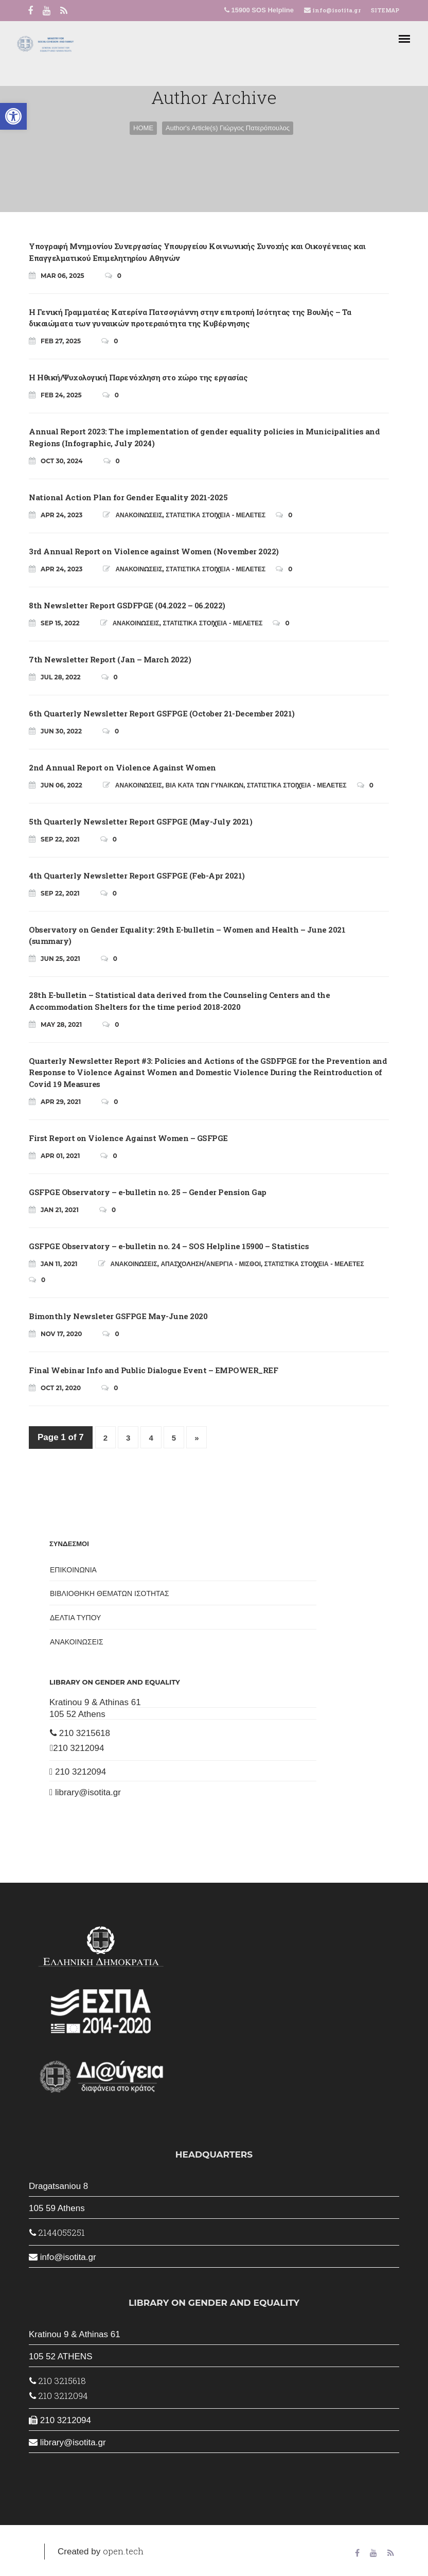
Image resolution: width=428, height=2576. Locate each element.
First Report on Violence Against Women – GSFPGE (128, 1138)
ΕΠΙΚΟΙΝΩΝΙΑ (73, 1570)
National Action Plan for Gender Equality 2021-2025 (128, 497)
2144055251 (57, 2232)
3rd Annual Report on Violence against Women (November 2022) (154, 551)
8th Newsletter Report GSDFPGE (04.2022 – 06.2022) (127, 605)
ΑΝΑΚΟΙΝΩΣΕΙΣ (138, 515)
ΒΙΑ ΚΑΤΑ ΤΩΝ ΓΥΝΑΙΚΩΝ (204, 785)
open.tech (123, 2551)
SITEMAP (385, 10)
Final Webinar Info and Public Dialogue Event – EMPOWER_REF (153, 1370)
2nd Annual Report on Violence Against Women (122, 767)
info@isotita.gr (336, 10)
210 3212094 (77, 1748)
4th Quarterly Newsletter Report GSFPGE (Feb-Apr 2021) (137, 875)
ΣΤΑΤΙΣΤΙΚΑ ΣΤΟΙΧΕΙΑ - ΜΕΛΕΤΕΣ (215, 515)
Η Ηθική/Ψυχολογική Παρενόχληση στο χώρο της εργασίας (138, 377)
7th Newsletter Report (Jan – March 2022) (110, 659)
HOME (143, 128)
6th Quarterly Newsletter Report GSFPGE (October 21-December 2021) (162, 713)
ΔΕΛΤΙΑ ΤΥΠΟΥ (75, 1618)
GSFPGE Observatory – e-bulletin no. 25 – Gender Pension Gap (147, 1192)
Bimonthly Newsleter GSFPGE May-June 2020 (118, 1316)
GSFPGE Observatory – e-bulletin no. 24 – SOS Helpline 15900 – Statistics (169, 1246)
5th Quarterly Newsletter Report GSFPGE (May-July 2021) (140, 821)
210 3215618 (80, 1733)
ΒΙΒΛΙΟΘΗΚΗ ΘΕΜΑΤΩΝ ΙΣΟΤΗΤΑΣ (109, 1593)
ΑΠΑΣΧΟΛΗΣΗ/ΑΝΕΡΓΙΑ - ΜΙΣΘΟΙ (210, 1264)
